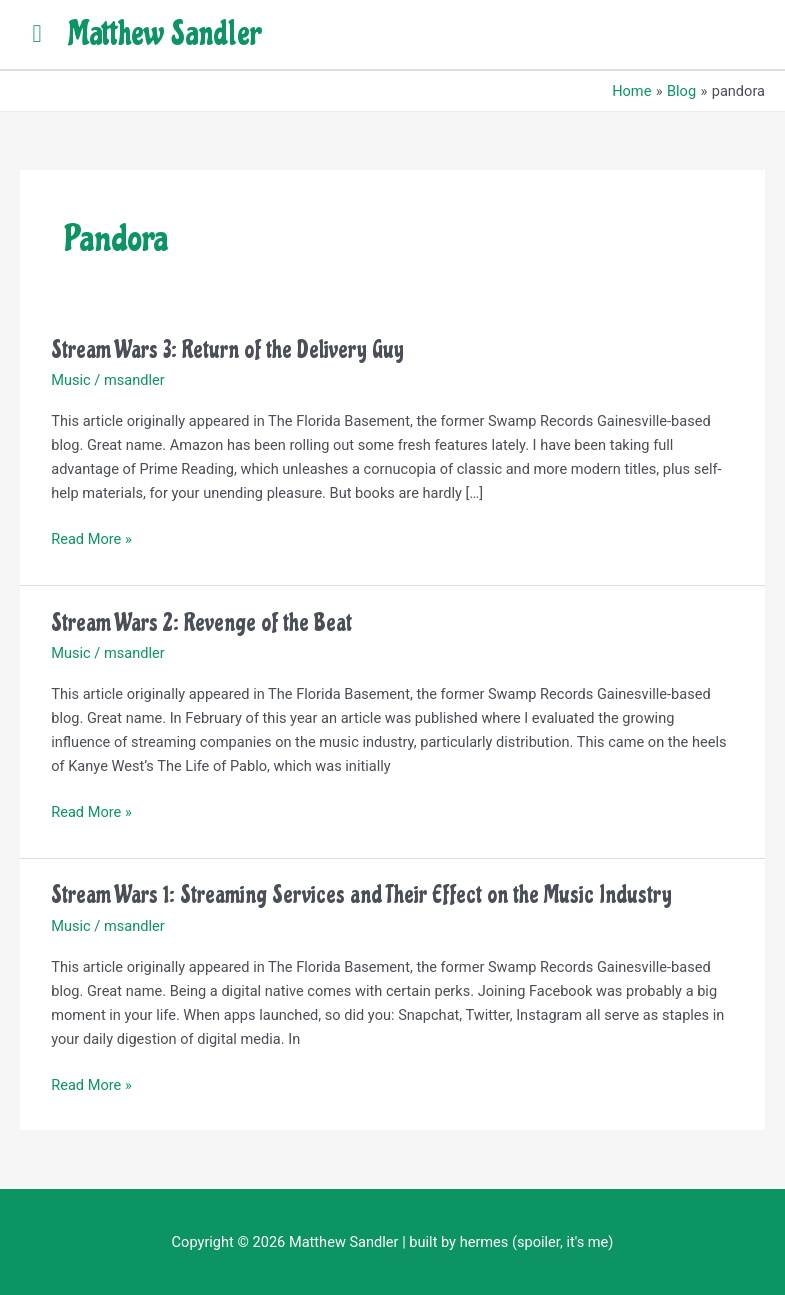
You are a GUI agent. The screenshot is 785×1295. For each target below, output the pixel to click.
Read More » (91, 537)
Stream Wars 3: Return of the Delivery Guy (227, 349)
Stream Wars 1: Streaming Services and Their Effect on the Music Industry (361, 894)
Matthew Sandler (164, 34)
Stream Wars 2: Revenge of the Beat (201, 622)
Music (70, 380)
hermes (484, 1242)
